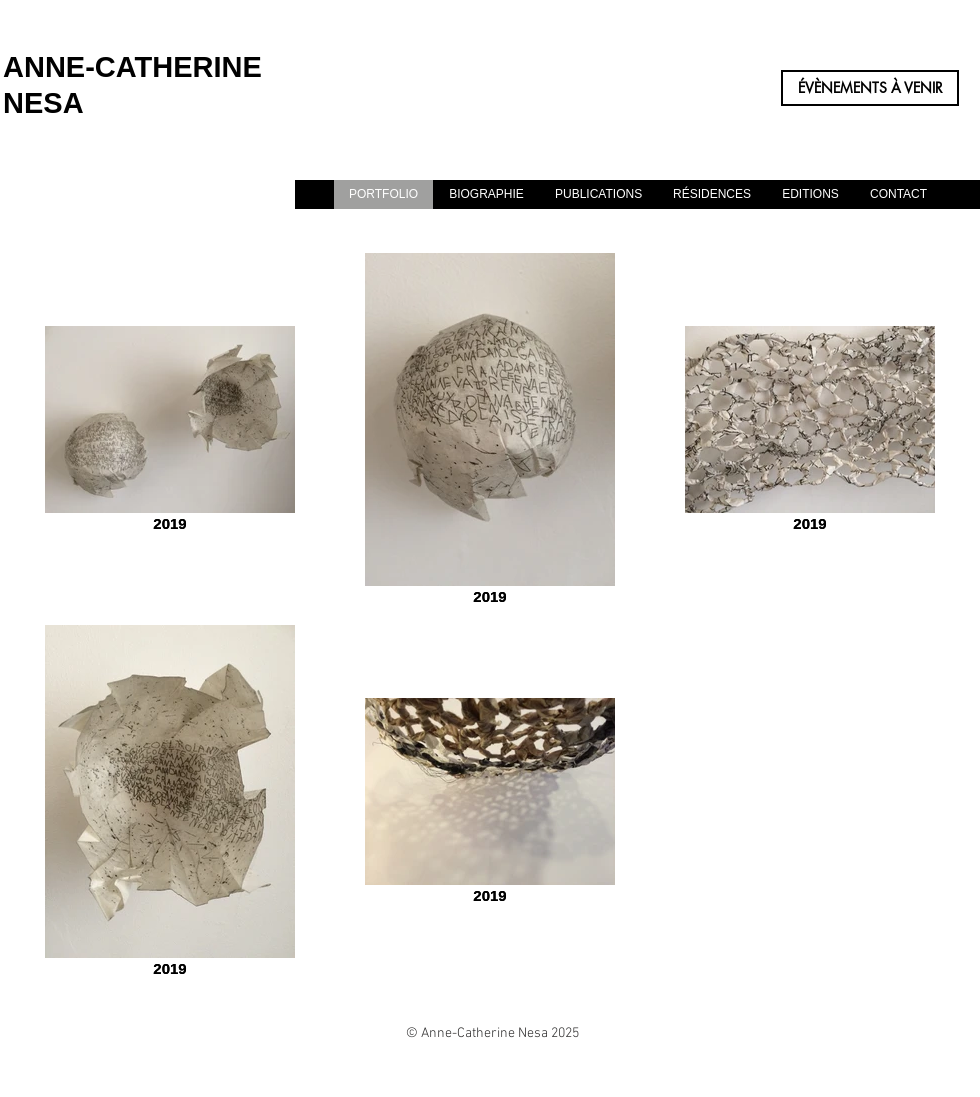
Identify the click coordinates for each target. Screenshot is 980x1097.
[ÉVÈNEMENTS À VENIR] (870, 88)
